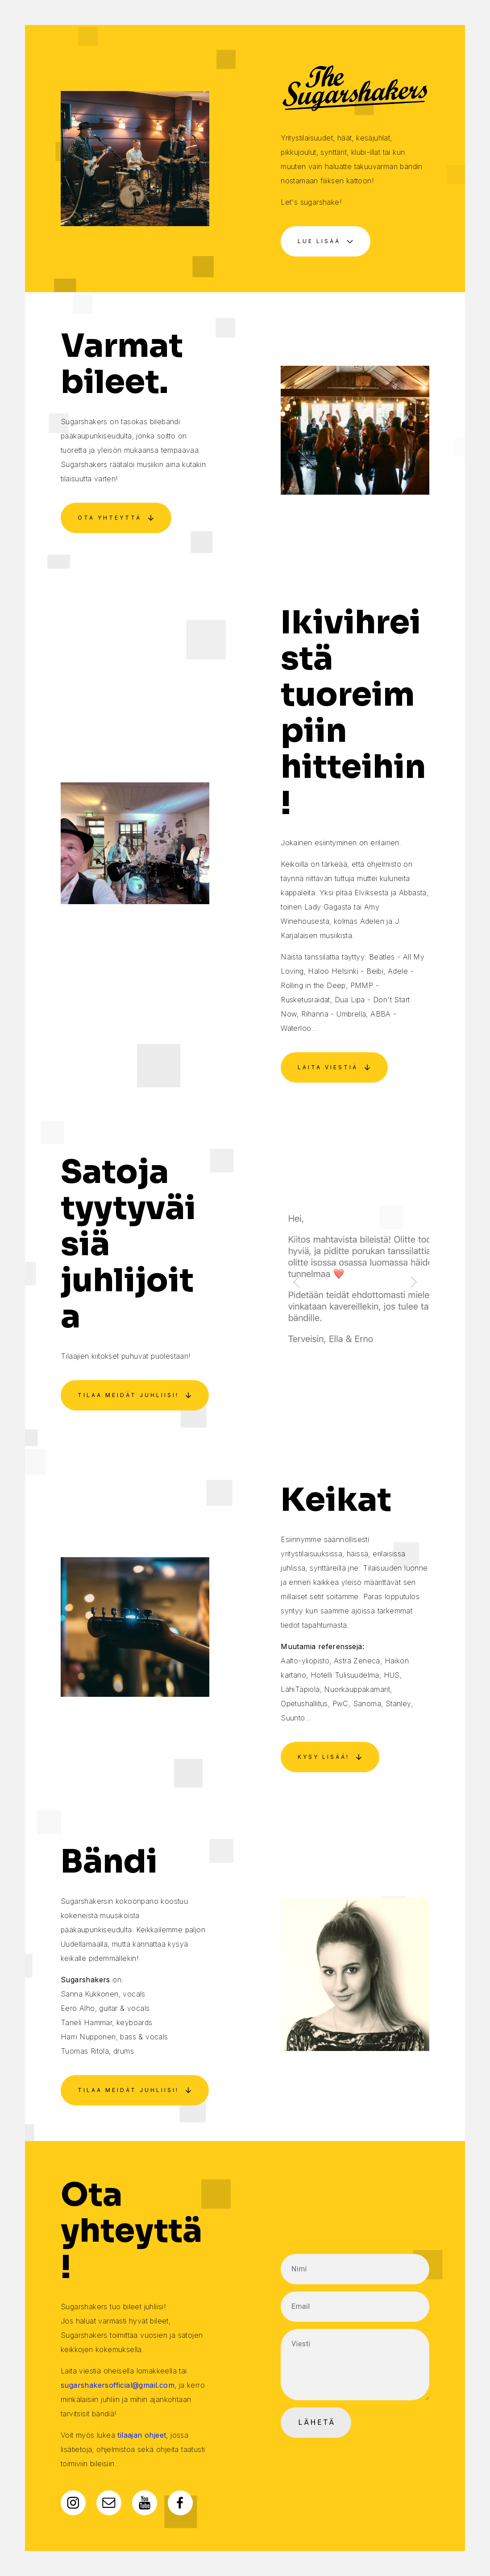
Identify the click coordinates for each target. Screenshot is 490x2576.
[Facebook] (180, 2502)
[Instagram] (73, 2502)
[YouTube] (144, 2502)
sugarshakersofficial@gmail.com (117, 2385)
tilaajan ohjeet (141, 2435)
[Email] (108, 2502)
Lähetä (317, 2422)
